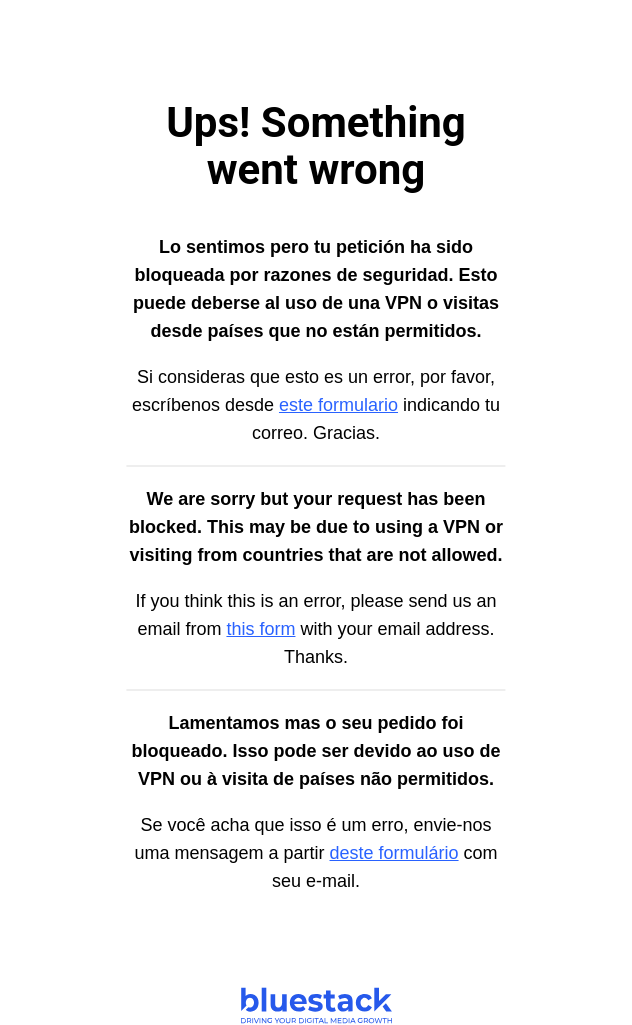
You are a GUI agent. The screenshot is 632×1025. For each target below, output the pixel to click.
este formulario (338, 405)
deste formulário (394, 853)
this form (260, 629)
